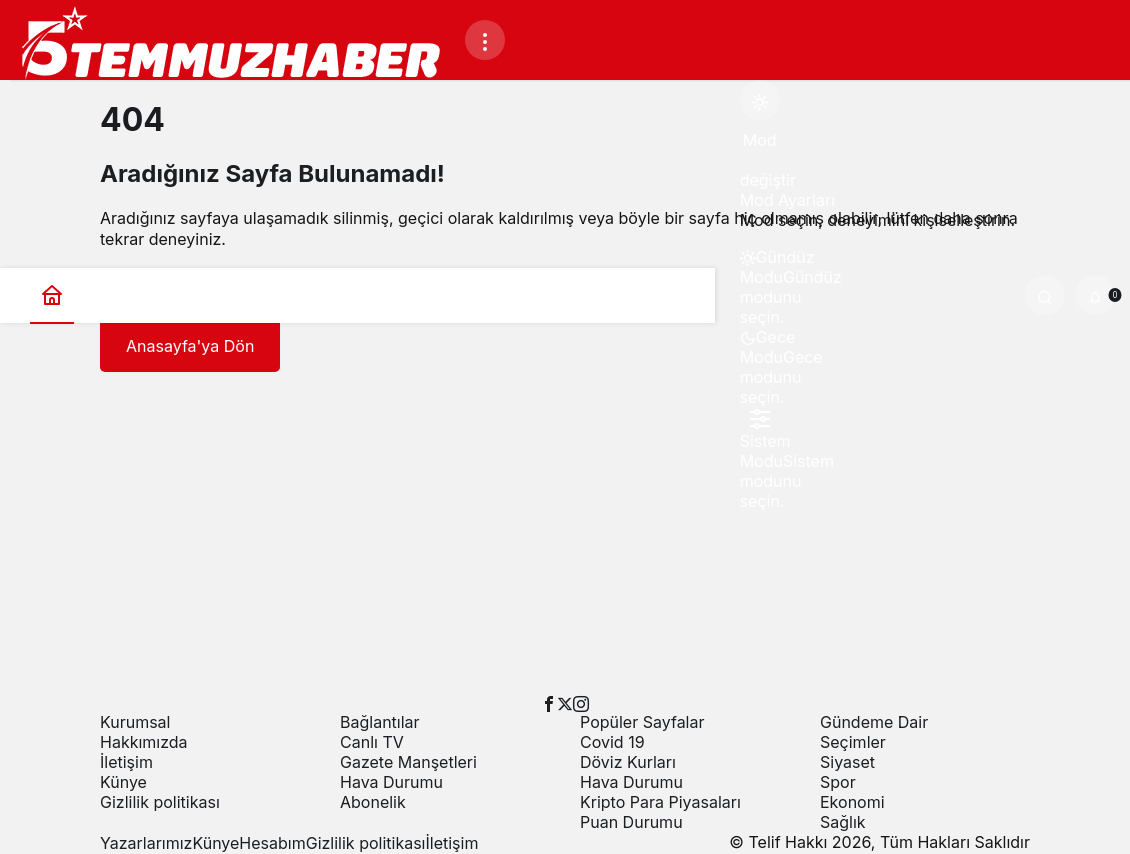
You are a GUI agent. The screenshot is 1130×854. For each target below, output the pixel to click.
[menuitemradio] (760, 267)
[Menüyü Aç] (485, 40)
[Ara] (1045, 295)
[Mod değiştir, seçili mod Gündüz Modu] (760, 100)
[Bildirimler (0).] (1095, 295)
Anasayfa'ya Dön (190, 346)
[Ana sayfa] (52, 295)
